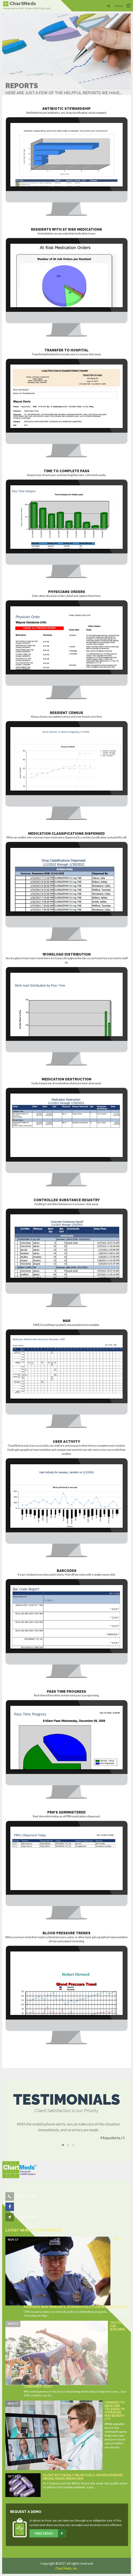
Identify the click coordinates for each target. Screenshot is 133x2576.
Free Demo (68, 2533)
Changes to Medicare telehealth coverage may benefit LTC (115, 2411)
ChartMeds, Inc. (66, 2568)
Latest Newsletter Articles (33, 2230)
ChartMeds (19, 3)
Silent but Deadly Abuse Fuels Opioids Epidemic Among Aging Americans (83, 2476)
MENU (119, 5)
